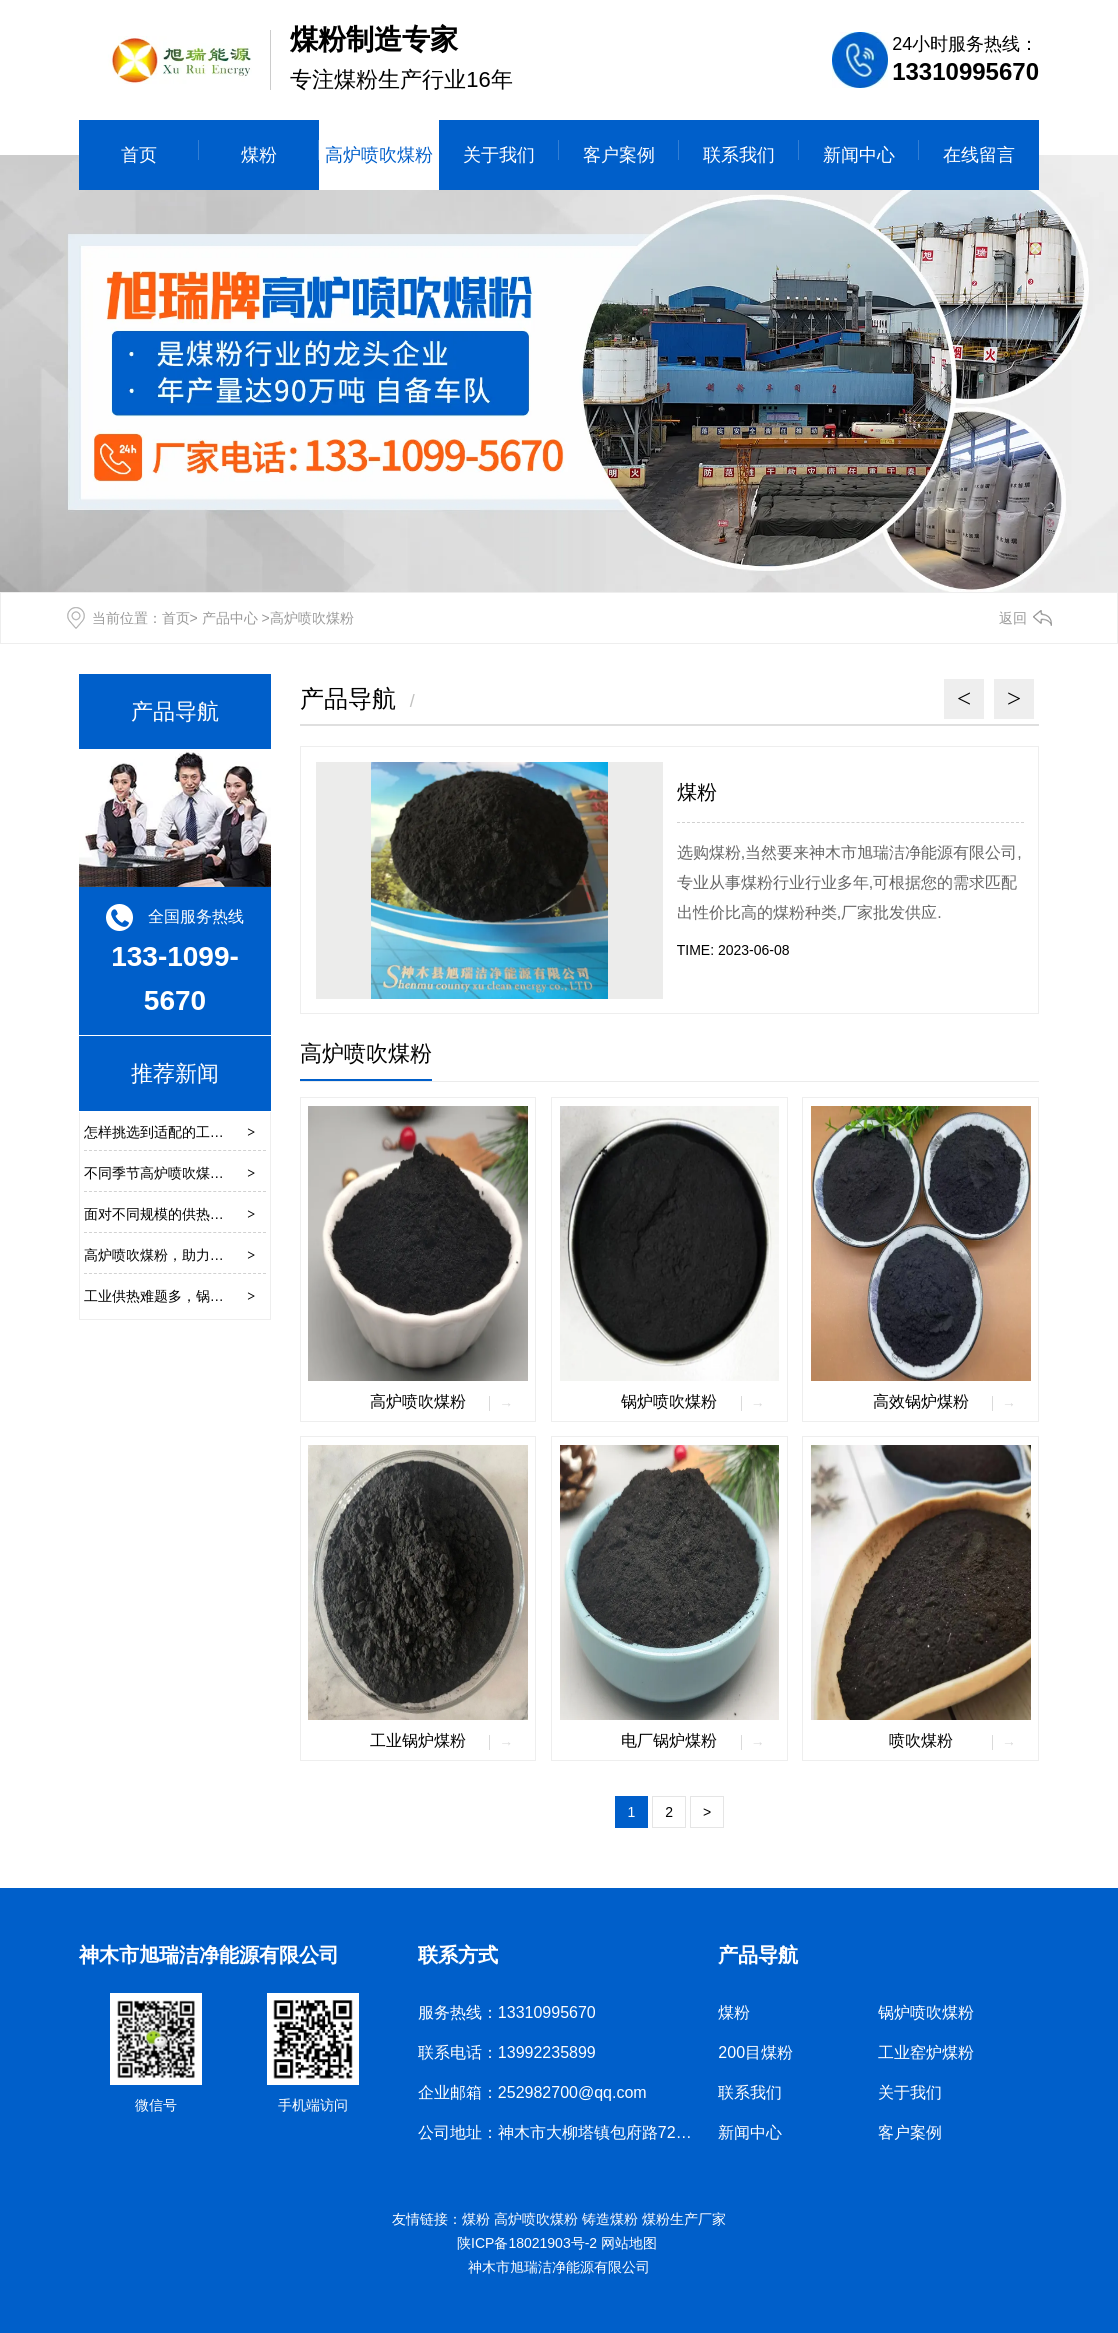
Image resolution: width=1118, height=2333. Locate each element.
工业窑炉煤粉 (926, 2052)
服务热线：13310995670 (507, 2012)
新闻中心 (859, 155)
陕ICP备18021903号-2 (527, 2243)
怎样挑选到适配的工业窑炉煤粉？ (189, 1132)
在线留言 (979, 155)
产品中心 (230, 618)
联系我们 (739, 155)
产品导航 (175, 711)
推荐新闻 (175, 1073)
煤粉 (259, 155)
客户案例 (619, 155)
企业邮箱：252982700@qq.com (532, 2092)
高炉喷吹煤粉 (379, 155)
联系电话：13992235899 (507, 2052)
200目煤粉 (755, 2052)
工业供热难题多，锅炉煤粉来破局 (189, 1296)
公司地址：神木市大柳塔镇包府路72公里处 (571, 2132)
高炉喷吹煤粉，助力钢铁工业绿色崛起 (203, 1255)
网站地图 (631, 2243)
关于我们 (499, 155)
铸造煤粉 (610, 2219)
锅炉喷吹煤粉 (926, 2012)
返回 (1013, 618)
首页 (139, 155)
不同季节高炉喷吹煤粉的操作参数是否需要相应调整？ (252, 1173)
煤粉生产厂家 (684, 2219)
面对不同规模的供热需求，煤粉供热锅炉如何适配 (238, 1214)
